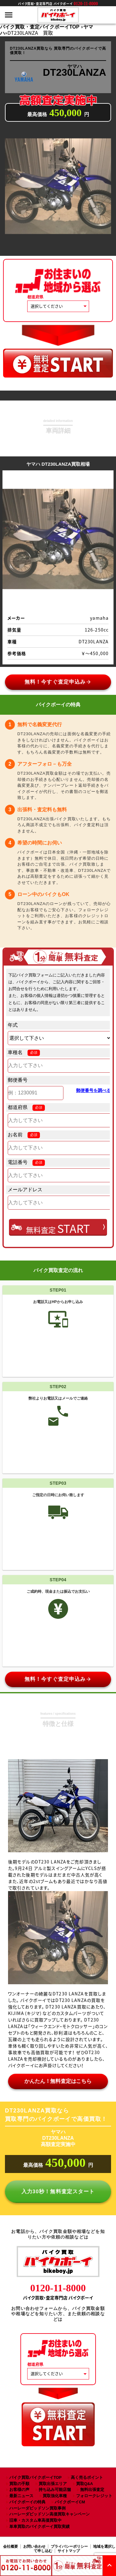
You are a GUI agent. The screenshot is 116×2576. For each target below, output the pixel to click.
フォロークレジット (94, 2495)
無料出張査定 (92, 2489)
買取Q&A (84, 2483)
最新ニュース (21, 2495)
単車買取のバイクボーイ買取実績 (39, 2526)
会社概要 (10, 2546)
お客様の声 (19, 2489)
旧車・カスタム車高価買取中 (35, 2520)
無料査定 (58, 1228)
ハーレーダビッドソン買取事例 (37, 2508)
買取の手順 (19, 2483)
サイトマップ (69, 2551)
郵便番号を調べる (93, 1090)
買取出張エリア (53, 2483)
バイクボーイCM (70, 2502)
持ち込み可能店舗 (55, 2489)
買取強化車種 (55, 2495)
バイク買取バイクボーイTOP (35, 2477)
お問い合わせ (34, 2546)
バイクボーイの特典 (27, 2502)
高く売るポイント (87, 2477)
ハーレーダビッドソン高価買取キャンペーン (49, 2514)
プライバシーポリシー (69, 2546)
